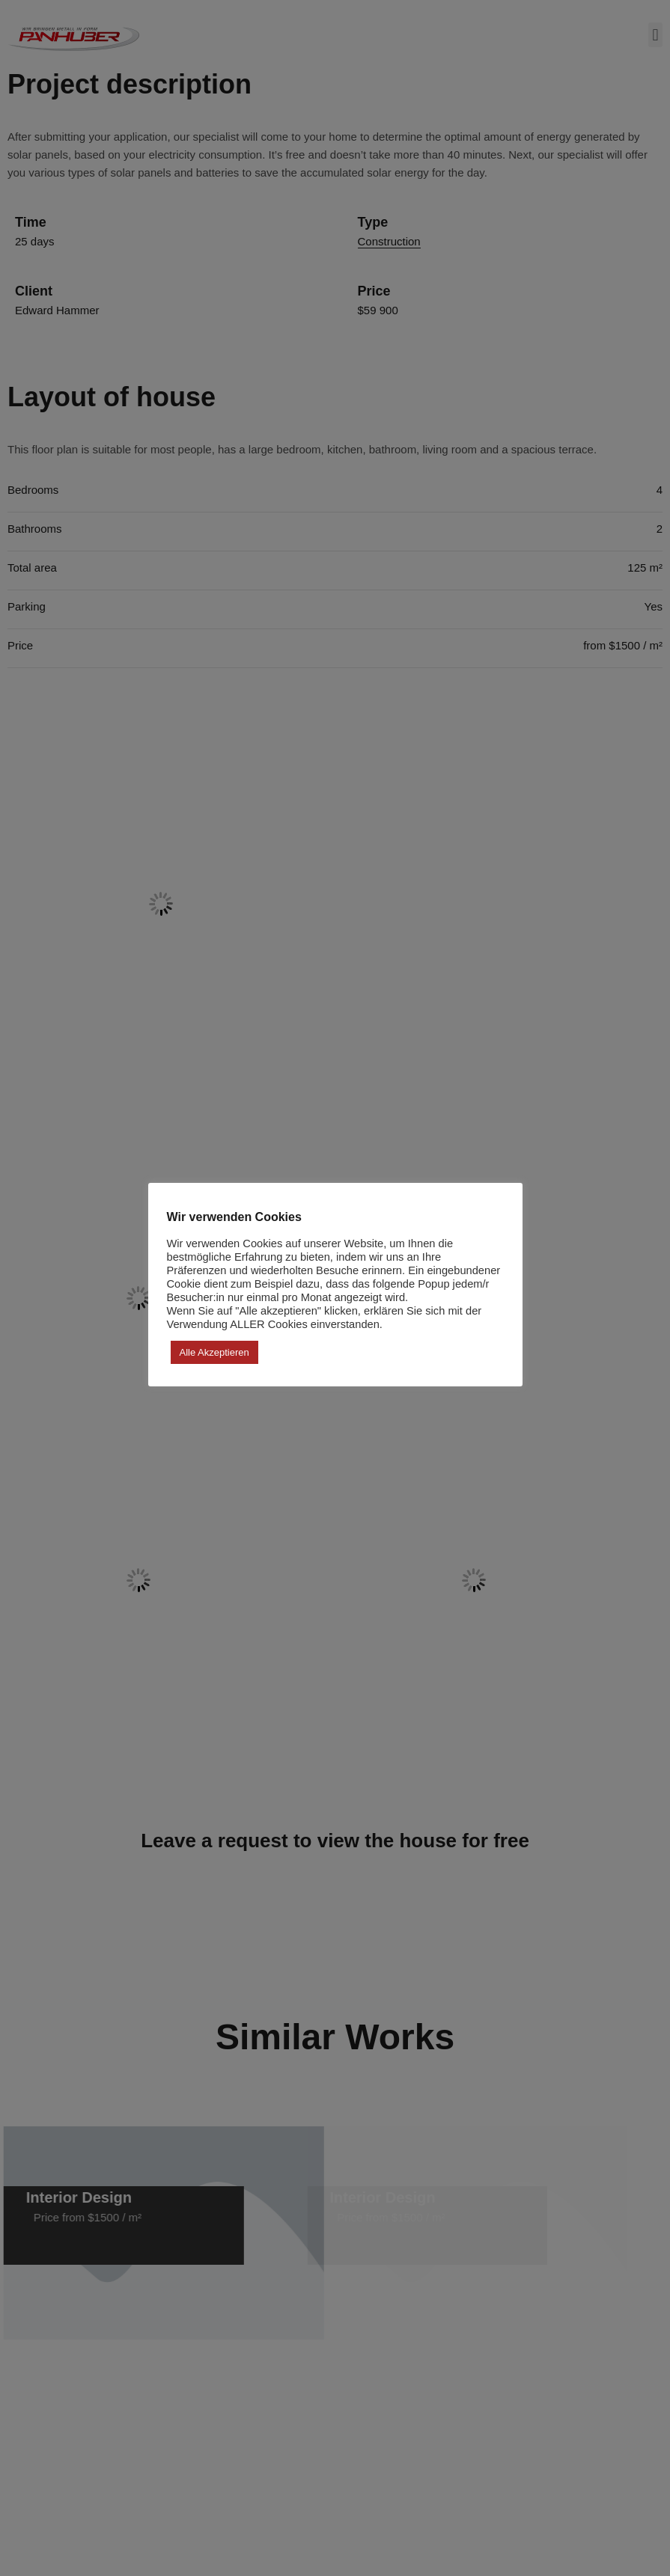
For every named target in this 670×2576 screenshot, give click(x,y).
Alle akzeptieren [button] (214, 1352)
